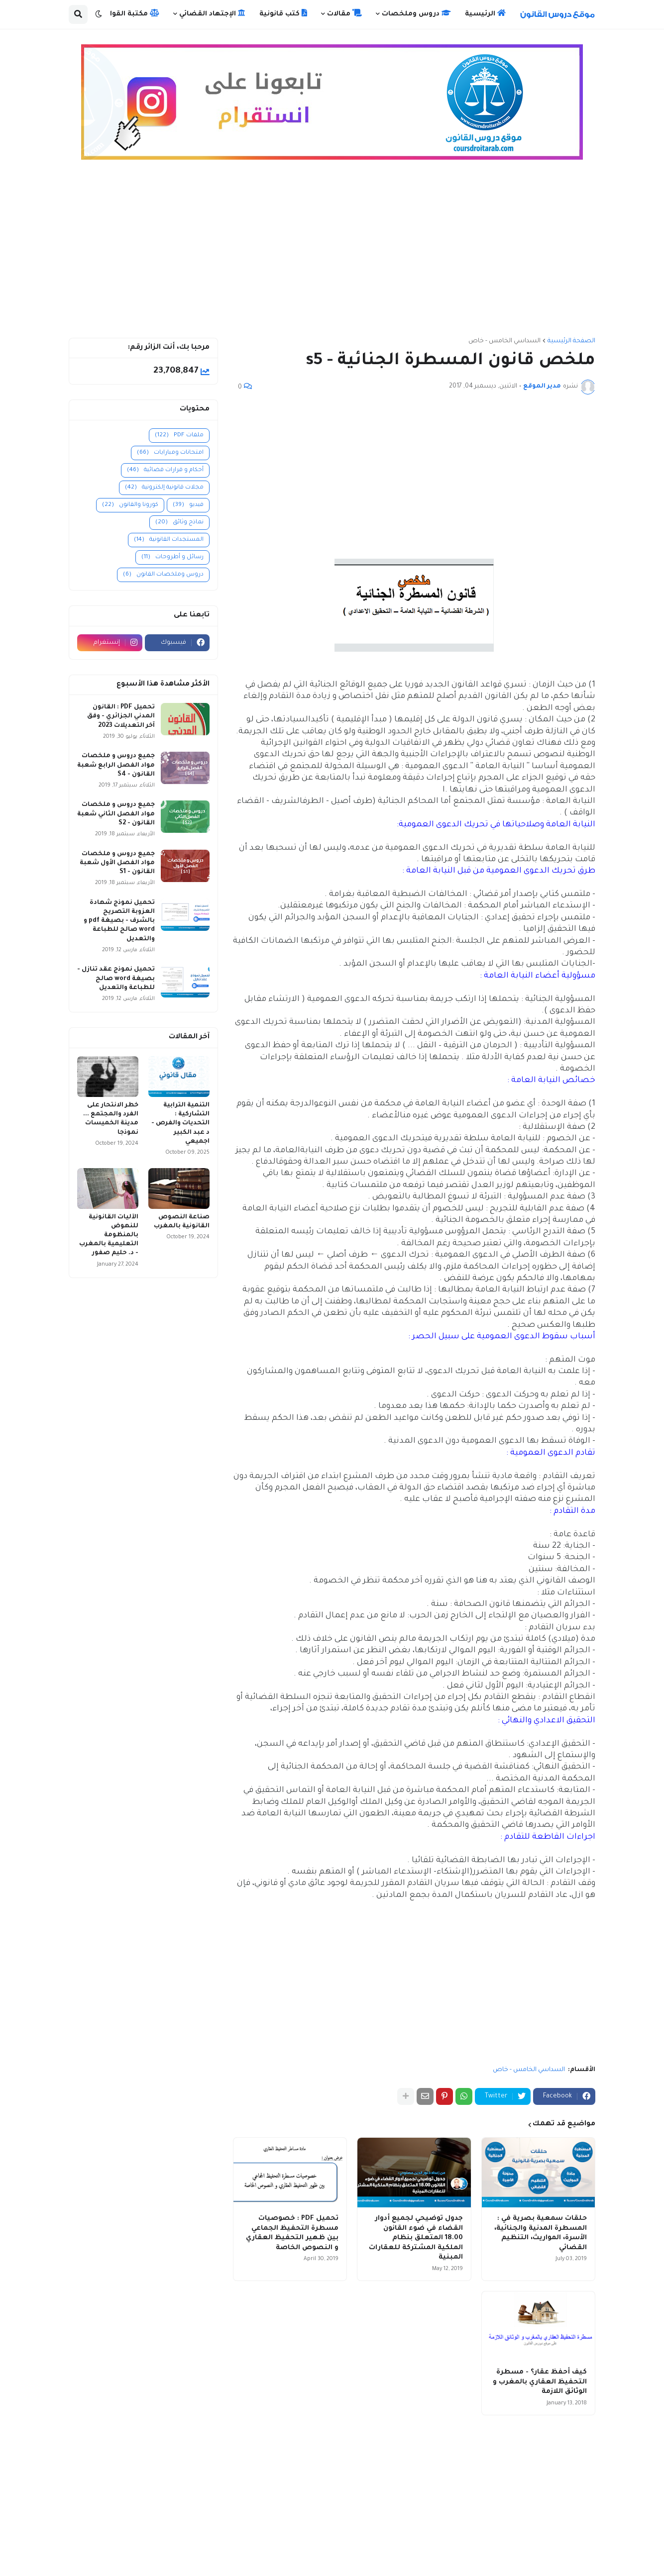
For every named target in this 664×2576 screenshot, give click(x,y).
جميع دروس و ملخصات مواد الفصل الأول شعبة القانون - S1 (117, 863)
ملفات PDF (179, 435)
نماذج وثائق (179, 522)
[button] (99, 14)
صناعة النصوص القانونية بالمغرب (182, 1222)
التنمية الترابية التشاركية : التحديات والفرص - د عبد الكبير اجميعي (180, 1123)
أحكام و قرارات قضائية (165, 470)
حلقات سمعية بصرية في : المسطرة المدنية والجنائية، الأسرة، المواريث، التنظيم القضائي (540, 2233)
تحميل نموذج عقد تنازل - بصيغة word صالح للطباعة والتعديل (116, 978)
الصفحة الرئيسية (571, 341)
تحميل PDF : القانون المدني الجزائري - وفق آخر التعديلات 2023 (121, 716)
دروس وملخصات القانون (163, 575)
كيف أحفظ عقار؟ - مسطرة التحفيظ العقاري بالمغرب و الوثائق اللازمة (540, 2382)
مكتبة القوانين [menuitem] (129, 13)
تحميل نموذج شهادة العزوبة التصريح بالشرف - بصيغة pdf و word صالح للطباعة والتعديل (119, 921)
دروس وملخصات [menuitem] (416, 13)
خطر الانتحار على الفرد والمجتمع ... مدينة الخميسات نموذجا (110, 1119)
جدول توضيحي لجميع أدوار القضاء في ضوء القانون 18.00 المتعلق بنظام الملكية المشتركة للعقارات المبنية (416, 2238)
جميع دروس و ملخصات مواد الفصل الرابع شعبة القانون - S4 (116, 765)
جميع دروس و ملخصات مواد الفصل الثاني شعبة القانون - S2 (116, 813)
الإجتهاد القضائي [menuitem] (212, 13)
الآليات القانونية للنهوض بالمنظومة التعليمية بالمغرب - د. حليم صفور (108, 1235)
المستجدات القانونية (169, 540)
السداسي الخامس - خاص (504, 341)
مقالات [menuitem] (344, 13)
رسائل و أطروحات (172, 557)
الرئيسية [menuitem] (485, 13)
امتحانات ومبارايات (170, 453)
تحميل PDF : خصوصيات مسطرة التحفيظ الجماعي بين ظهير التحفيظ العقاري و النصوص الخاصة (292, 2233)
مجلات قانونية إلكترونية (164, 488)
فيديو (188, 505)
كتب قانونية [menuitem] (283, 13)
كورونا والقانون (130, 505)
